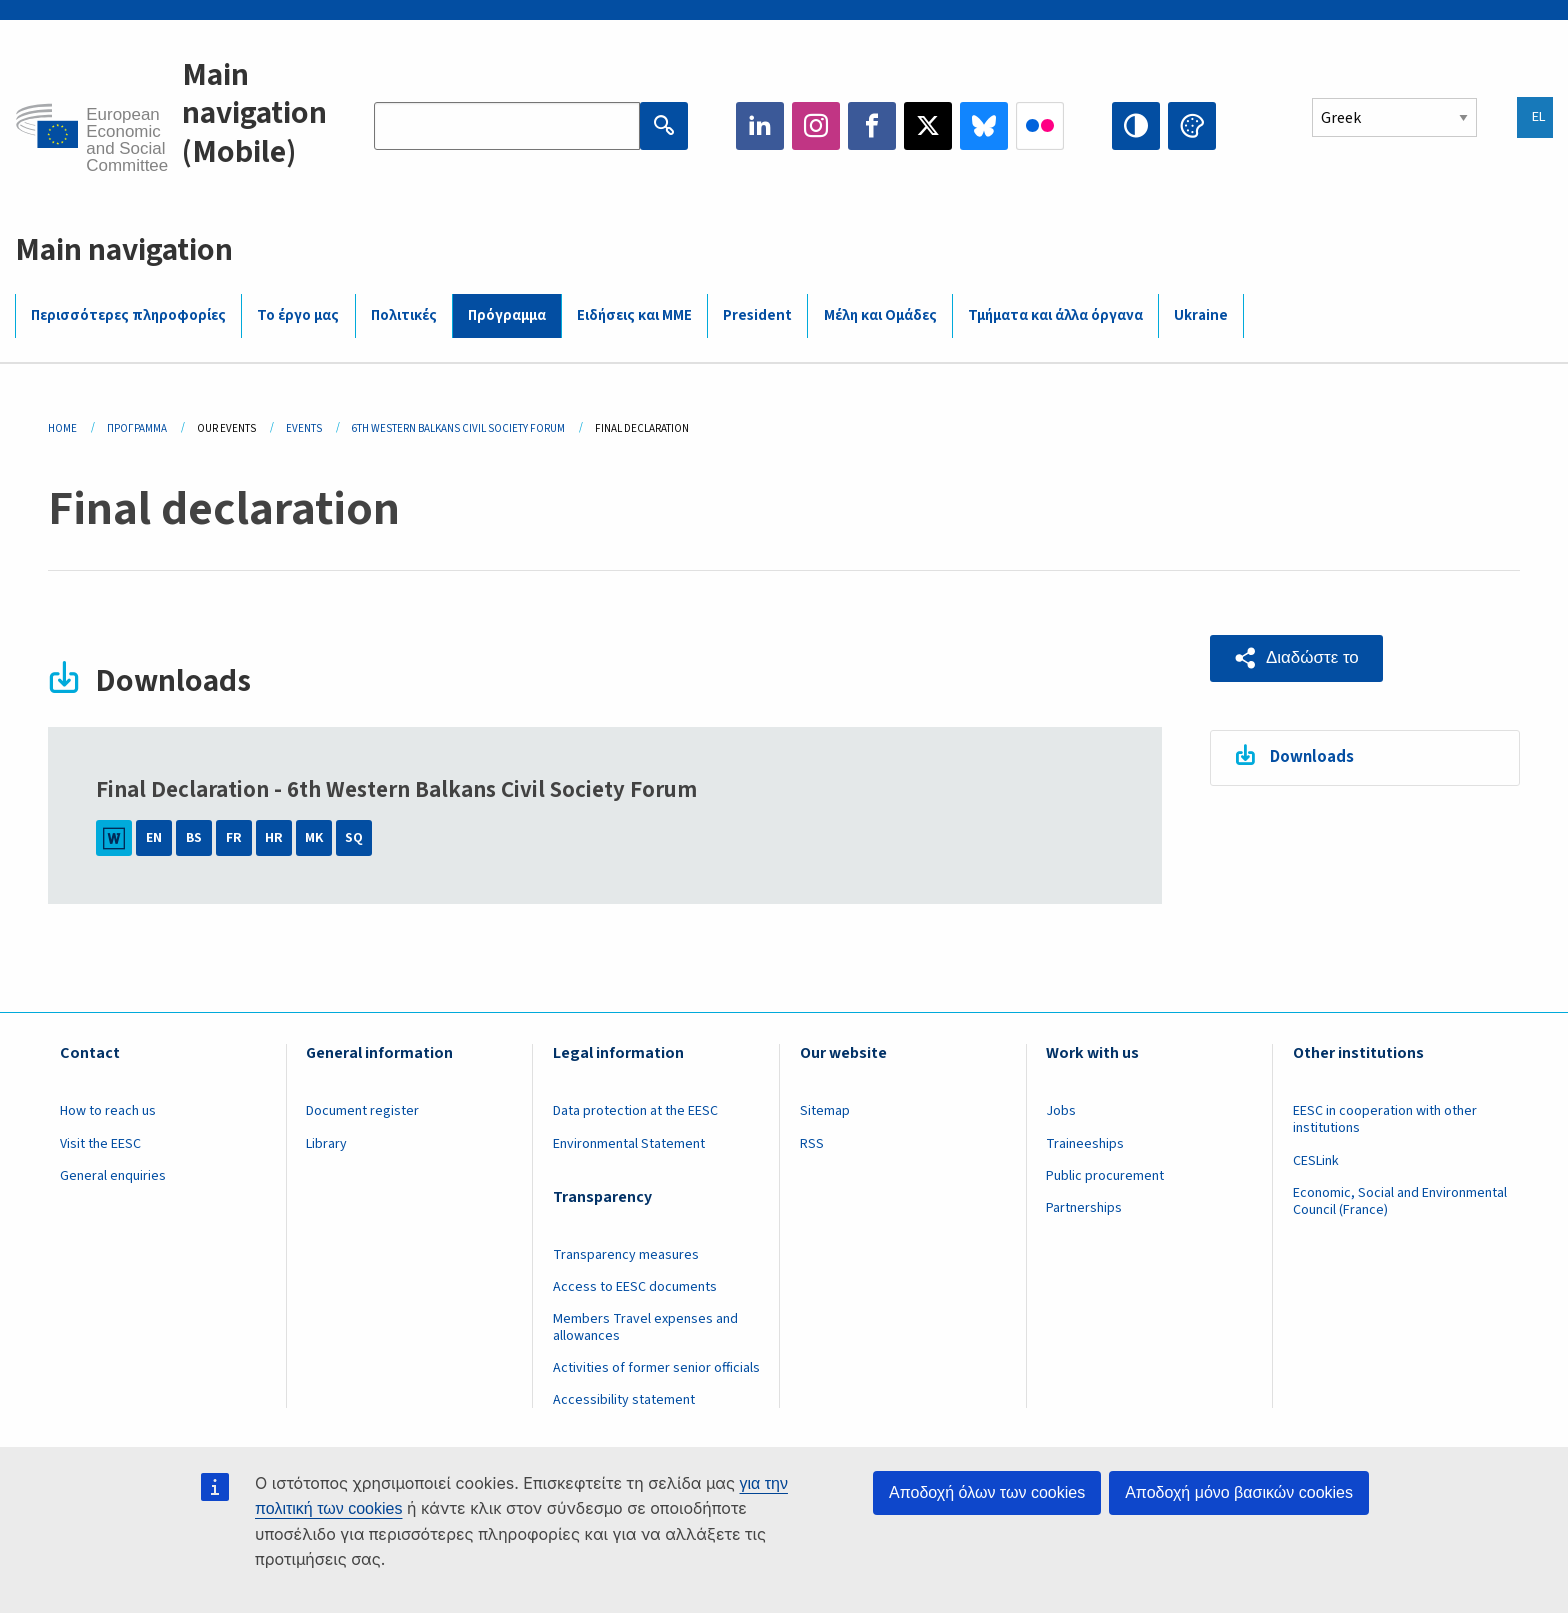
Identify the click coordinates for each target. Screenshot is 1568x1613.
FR (234, 838)
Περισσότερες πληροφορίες (128, 315)
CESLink (1316, 1161)
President (757, 315)
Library (326, 1144)
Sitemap (825, 1111)
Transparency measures (626, 1255)
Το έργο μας (298, 315)
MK (314, 838)
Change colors (1192, 126)
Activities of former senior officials (656, 1368)
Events (304, 428)
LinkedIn (760, 126)
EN (154, 838)
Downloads (1312, 757)
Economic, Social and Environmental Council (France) (1400, 1201)
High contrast (1136, 126)
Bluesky (984, 126)
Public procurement (1105, 1176)
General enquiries (113, 1176)
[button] (1296, 658)
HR (274, 838)
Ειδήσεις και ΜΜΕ (634, 315)
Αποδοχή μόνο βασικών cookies (1239, 1492)
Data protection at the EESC (635, 1111)
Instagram (816, 126)
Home (62, 428)
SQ (354, 838)
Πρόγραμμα (507, 315)
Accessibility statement (624, 1400)
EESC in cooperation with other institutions (1385, 1119)
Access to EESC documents (635, 1287)
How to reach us (108, 1111)
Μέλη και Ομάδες (880, 315)
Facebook (872, 126)
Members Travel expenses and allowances (645, 1327)
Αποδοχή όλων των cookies (987, 1492)
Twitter (928, 126)
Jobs (1061, 1111)
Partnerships (1084, 1208)
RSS (812, 1144)
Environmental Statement (629, 1144)
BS (194, 838)
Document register (362, 1111)
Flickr (1040, 126)
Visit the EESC (100, 1144)
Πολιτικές (404, 315)
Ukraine (1201, 315)
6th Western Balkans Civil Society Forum (458, 428)
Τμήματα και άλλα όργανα (1055, 315)
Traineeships (1085, 1144)
